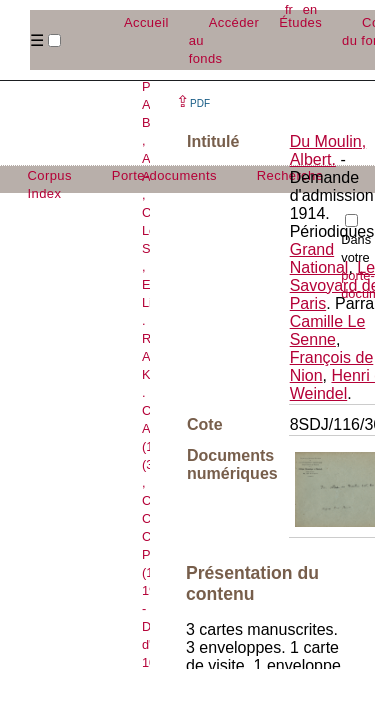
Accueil (146, 22)
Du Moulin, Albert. (328, 150)
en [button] (310, 9)
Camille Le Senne (328, 330)
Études (300, 22)
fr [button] (289, 9)
